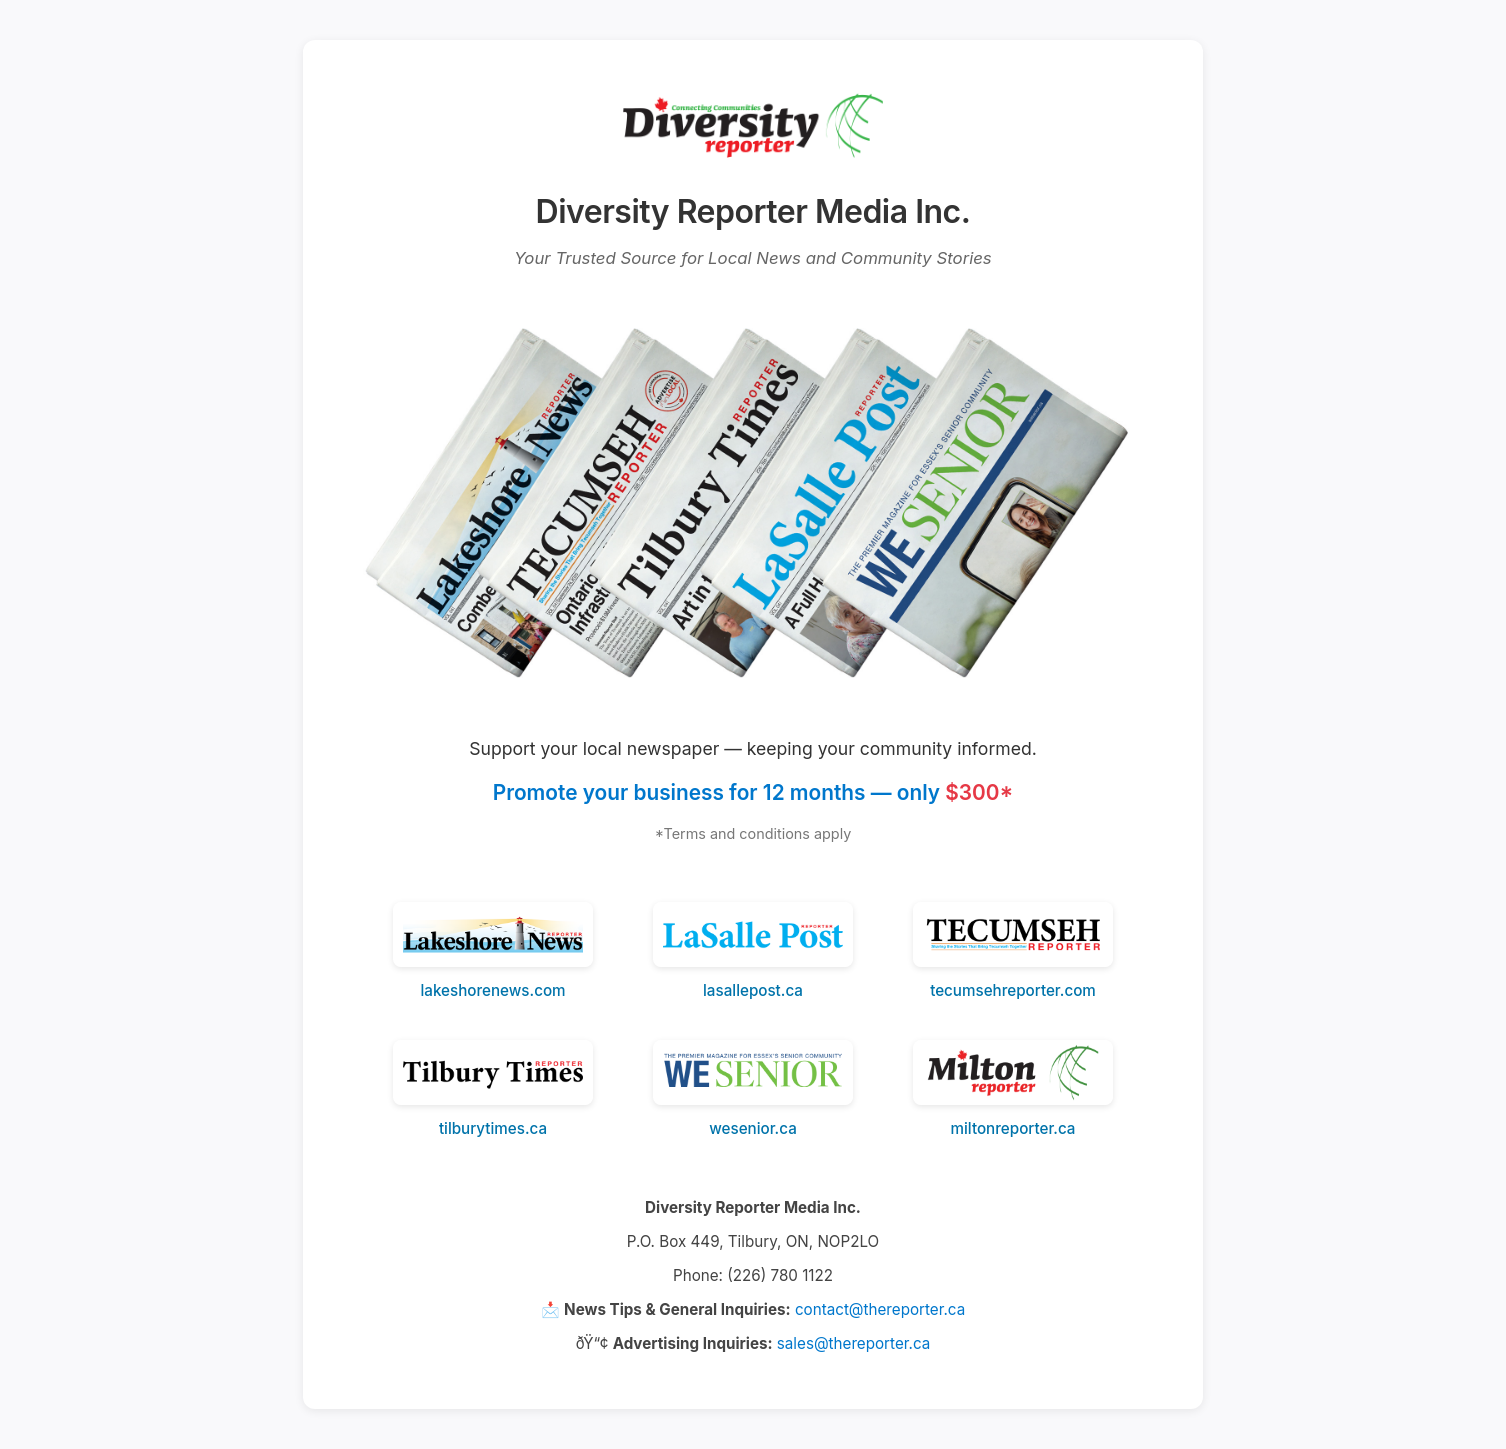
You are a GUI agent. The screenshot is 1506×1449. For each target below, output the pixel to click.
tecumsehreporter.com (1013, 990)
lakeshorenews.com (492, 990)
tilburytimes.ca (493, 1128)
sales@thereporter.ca (853, 1343)
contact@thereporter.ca (880, 1309)
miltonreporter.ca (1013, 1128)
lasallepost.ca (753, 990)
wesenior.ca (753, 1128)
